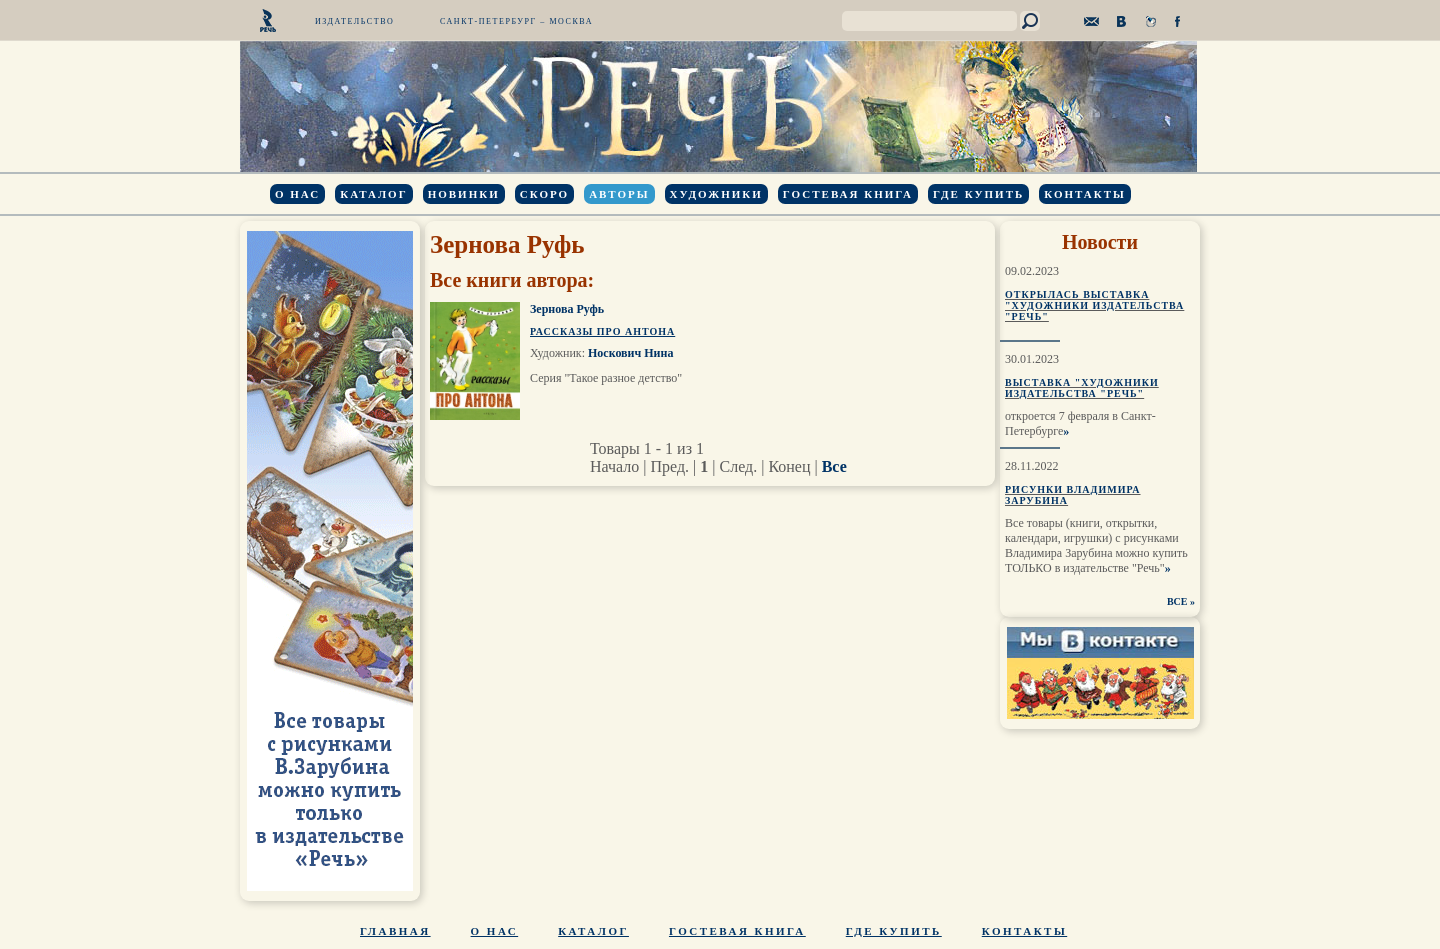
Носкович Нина (630, 353)
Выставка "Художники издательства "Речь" (1082, 388)
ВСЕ (1177, 601)
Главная (395, 931)
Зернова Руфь (567, 309)
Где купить (978, 194)
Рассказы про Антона (602, 331)
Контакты (1085, 194)
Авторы (619, 194)
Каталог (373, 194)
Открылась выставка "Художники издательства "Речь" (1094, 305)
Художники (716, 194)
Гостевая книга (848, 194)
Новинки (464, 194)
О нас (297, 194)
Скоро (544, 194)
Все (834, 466)
